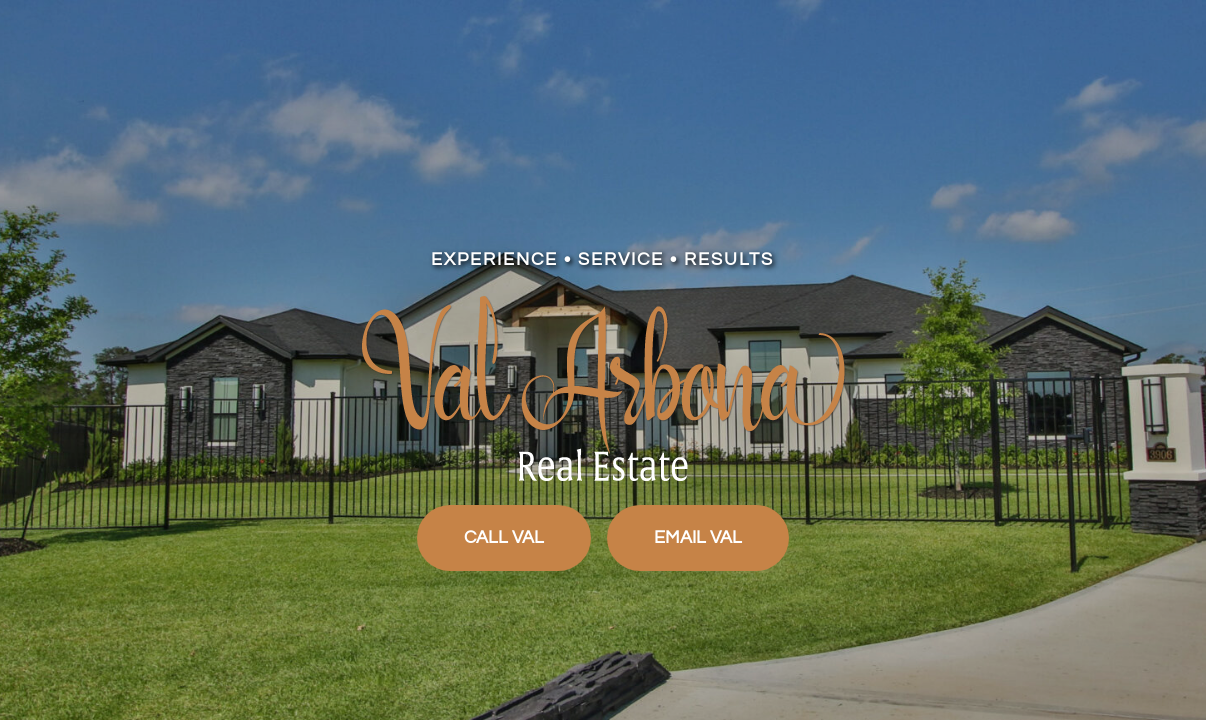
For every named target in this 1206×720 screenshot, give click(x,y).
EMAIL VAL (698, 537)
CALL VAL (504, 537)
